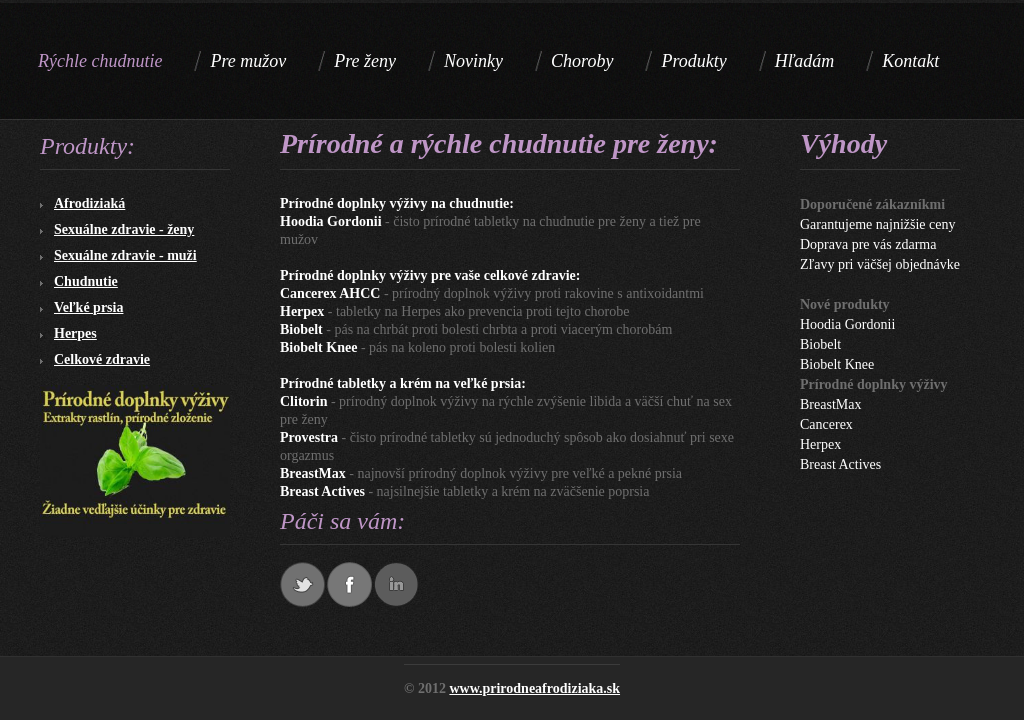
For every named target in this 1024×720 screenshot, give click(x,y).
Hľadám (805, 61)
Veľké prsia (88, 307)
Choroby (582, 61)
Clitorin (303, 401)
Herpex (302, 311)
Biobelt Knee (318, 347)
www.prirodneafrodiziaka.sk (534, 688)
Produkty (693, 61)
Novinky (473, 61)
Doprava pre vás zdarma (868, 244)
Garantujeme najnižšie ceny (877, 224)
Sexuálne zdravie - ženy (124, 229)
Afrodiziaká (89, 203)
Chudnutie (86, 281)
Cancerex (826, 424)
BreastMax (313, 473)
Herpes (75, 333)
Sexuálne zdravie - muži (125, 255)
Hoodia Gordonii (331, 221)
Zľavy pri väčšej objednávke (880, 264)
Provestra (309, 437)
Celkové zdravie (102, 359)
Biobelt (301, 329)
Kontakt (910, 61)
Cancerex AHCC (330, 293)
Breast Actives (322, 491)
